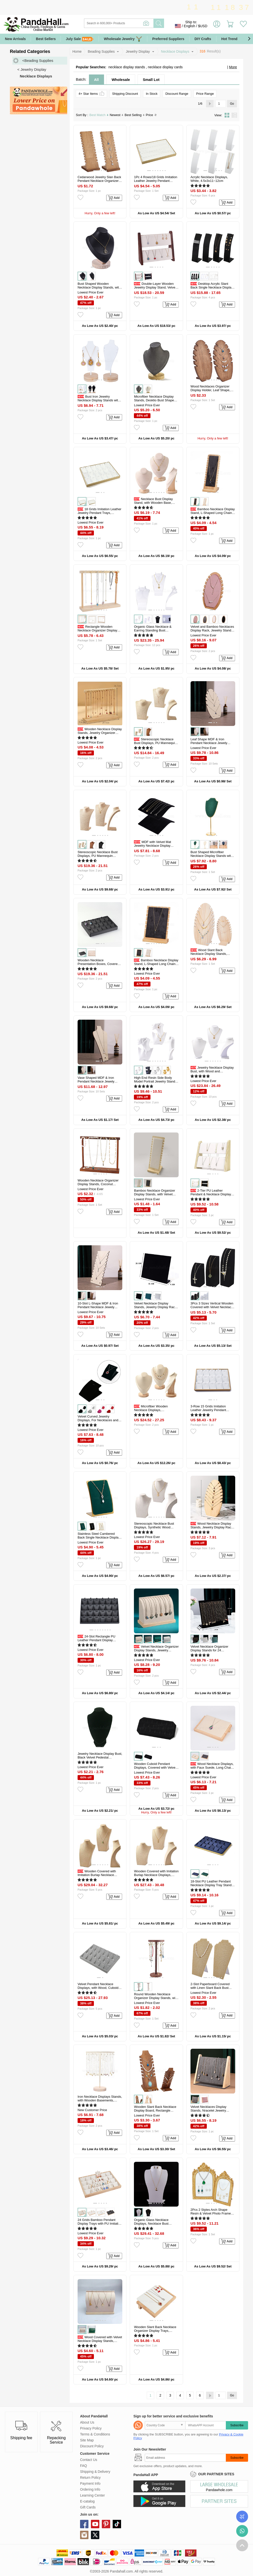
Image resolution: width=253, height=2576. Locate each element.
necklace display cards (165, 67)
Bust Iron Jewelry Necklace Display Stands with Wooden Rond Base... (99, 400)
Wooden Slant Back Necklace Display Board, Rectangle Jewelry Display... (155, 2110)
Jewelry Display (138, 51)
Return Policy (90, 2478)
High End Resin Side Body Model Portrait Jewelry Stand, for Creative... (155, 1081)
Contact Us (88, 2460)
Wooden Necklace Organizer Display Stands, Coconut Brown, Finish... (98, 1184)
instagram (84, 2535)
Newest (116, 115)
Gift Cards (88, 2507)
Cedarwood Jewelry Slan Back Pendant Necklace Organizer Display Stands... (99, 180)
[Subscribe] (185, 2458)
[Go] (220, 103)
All (96, 79)
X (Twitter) (95, 2535)
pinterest (106, 2524)
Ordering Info (90, 2489)
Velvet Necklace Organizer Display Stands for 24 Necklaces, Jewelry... (209, 1650)
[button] (249, 39)
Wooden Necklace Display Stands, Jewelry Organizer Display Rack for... (100, 732)
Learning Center (92, 2495)
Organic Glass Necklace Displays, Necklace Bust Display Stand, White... (151, 2223)
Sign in (216, 25)
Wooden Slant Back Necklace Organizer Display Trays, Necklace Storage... (155, 2330)
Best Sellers (46, 39)
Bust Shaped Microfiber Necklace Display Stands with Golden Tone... (211, 855)
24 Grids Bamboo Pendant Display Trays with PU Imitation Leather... (100, 2223)
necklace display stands (126, 67)
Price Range (205, 94)
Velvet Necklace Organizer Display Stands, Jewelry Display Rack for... (156, 1650)
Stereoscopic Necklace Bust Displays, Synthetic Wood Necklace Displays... (154, 1527)
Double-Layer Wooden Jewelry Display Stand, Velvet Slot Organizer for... (155, 287)
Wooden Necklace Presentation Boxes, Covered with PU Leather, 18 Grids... (98, 963)
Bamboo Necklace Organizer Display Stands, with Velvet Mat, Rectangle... (154, 1194)
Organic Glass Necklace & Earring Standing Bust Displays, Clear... (152, 630)
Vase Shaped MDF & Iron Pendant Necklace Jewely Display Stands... (96, 1081)
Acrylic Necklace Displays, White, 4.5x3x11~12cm (209, 179)
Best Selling (135, 115)
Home (77, 51)
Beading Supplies (101, 51)
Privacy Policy (91, 2428)
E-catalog (87, 2501)
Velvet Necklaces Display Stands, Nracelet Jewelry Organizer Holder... (208, 2110)
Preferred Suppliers (168, 39)
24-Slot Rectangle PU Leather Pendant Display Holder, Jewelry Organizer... (97, 1640)
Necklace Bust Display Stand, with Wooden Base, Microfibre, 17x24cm (153, 502)
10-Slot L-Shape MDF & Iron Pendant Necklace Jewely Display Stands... (98, 1307)
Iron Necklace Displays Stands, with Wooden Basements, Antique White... (100, 2100)
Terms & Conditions (95, 2434)
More (233, 67)
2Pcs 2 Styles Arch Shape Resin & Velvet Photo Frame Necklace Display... (210, 2213)
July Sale (80, 39)
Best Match (98, 115)
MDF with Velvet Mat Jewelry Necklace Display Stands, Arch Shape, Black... (154, 845)
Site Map (87, 2440)
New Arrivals (15, 39)
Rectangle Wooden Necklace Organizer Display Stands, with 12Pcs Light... (97, 630)
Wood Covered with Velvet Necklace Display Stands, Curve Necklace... (100, 2340)
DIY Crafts (202, 39)
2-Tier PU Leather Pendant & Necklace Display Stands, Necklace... (210, 1194)
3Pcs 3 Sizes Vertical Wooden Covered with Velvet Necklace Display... (211, 1307)
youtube (95, 2524)
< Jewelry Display (31, 69)
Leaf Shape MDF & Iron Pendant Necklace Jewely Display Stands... (208, 742)
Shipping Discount (125, 94)
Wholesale (121, 79)
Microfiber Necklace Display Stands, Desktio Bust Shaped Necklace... (155, 400)
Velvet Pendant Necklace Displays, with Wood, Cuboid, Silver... (98, 1987)
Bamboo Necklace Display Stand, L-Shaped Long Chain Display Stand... (212, 512)
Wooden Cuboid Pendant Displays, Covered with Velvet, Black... (155, 1767)
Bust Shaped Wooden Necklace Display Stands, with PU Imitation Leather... (99, 287)
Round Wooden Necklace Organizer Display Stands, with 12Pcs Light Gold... (156, 1997)
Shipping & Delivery (95, 2472)
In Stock (151, 94)
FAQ (83, 2466)
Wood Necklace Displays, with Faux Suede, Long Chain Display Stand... (212, 1767)
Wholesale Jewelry (123, 39)
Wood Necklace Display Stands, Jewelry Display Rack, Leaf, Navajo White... (212, 1527)
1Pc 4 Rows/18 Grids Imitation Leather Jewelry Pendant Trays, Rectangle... (155, 180)
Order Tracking (242, 2517)
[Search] (139, 23)
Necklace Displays (175, 51)
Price (151, 115)
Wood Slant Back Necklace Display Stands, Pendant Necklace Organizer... (212, 953)
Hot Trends (230, 39)
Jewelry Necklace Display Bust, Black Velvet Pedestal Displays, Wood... (100, 1757)
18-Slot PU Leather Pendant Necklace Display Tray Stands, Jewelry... (212, 1885)
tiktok (117, 2524)
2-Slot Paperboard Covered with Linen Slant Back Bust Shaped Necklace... (210, 1987)
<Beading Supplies (37, 60)
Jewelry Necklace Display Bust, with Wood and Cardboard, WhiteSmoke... (212, 1071)
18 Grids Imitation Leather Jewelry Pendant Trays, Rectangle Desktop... (99, 512)
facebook (84, 2524)
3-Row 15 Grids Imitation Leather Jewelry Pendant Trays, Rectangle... (208, 1410)
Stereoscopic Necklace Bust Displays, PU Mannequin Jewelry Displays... (155, 742)
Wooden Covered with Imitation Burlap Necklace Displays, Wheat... (97, 1874)
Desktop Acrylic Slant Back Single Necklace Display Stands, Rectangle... (211, 287)
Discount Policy (92, 2446)
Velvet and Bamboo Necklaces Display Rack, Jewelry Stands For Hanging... (212, 630)
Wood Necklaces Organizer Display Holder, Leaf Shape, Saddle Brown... (210, 390)
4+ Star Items (91, 93)
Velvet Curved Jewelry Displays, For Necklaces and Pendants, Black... (98, 1420)
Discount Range (176, 94)
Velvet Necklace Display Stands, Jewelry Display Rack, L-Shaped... (155, 1307)
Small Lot (151, 79)
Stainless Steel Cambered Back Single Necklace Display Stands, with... (99, 1537)
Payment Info (90, 2483)
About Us (87, 2422)
